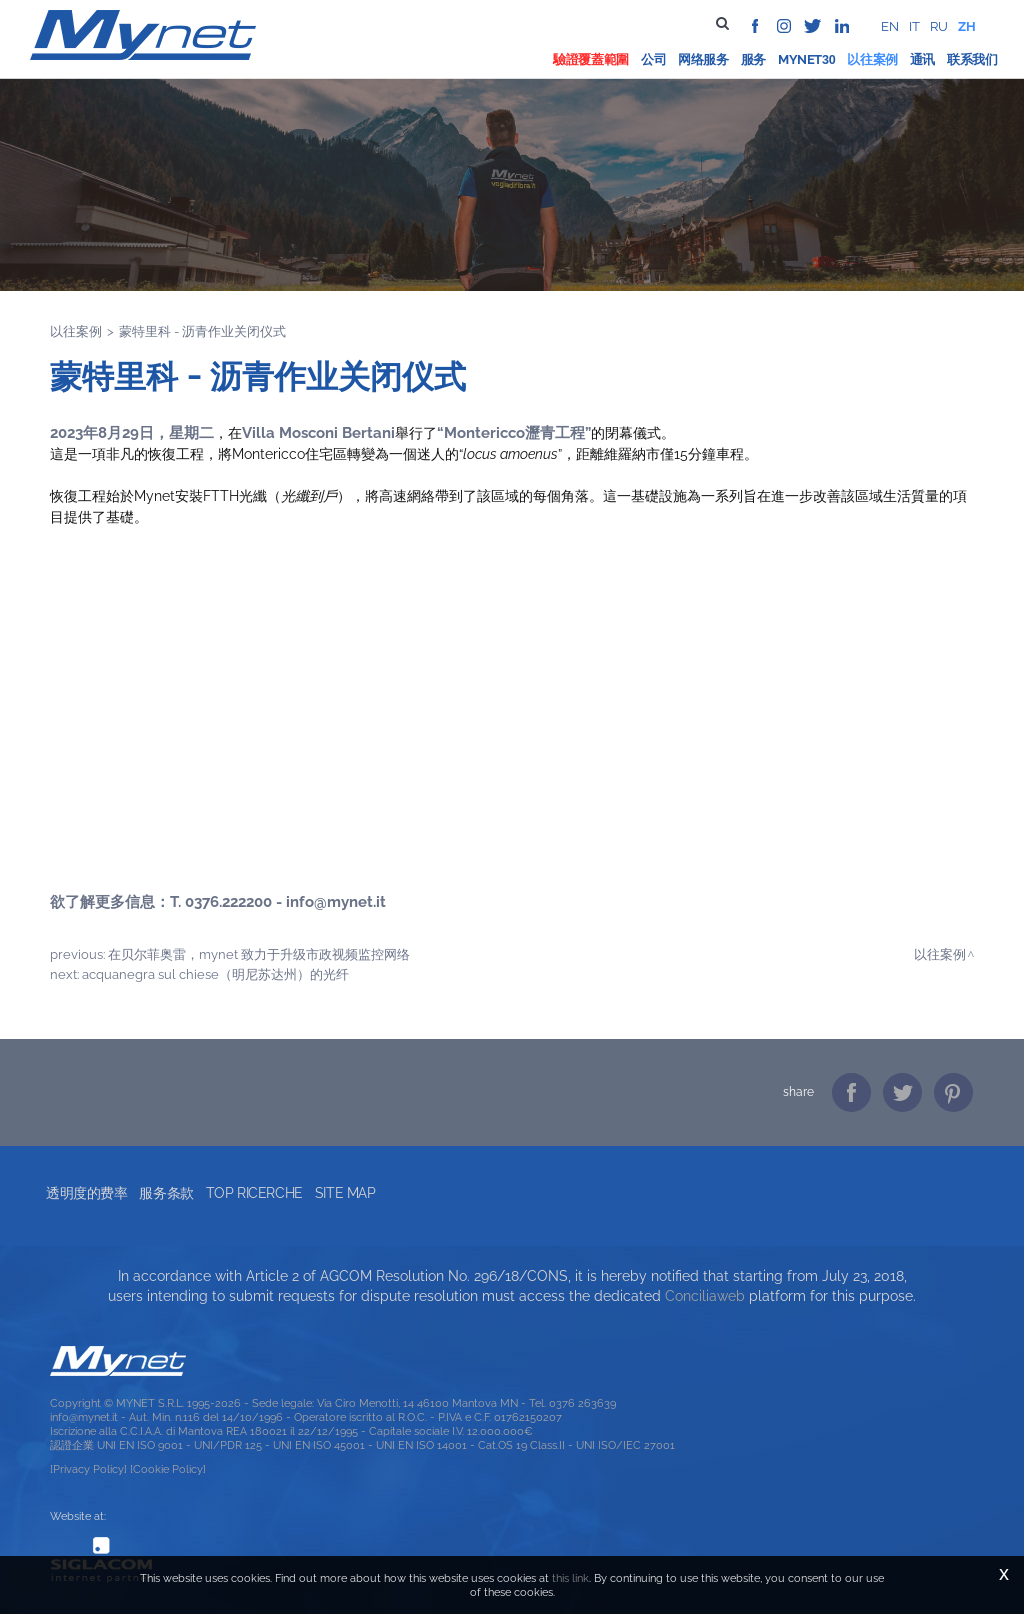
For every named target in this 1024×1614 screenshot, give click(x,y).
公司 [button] (653, 59)
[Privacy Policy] (88, 1469)
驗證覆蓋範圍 (591, 59)
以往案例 (872, 59)
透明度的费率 (86, 1193)
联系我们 (972, 59)
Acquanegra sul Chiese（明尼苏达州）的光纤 (215, 974)
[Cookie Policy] (168, 1469)
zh (967, 26)
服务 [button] (753, 59)
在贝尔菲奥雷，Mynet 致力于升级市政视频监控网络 (259, 954)
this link (570, 1578)
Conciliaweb (705, 1296)
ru (939, 26)
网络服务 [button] (703, 59)
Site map (345, 1193)
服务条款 (166, 1193)
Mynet (800, 59)
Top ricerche (254, 1193)
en (890, 26)
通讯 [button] (922, 59)
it (914, 26)
